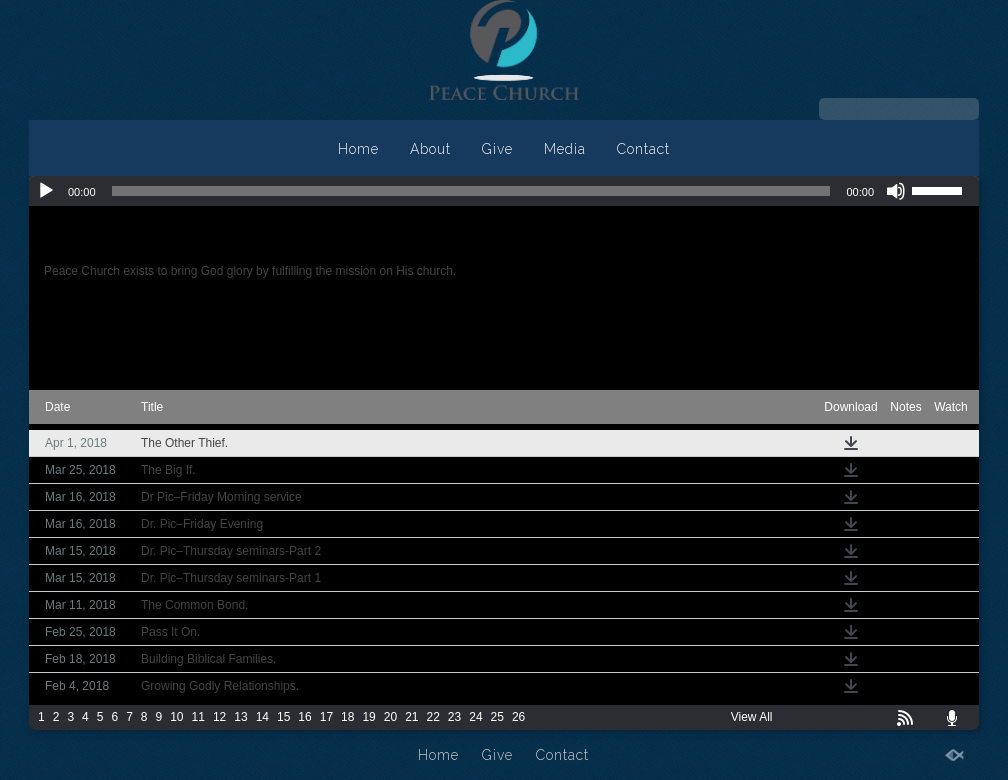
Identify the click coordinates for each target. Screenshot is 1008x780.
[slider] (471, 191)
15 (283, 717)
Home (358, 149)
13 (240, 717)
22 (433, 717)
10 (176, 717)
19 (368, 717)
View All (752, 717)
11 (198, 717)
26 (518, 717)
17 (326, 717)
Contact (643, 149)
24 (475, 717)
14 (262, 717)
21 (411, 717)
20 (390, 717)
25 (497, 717)
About (430, 149)
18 (347, 717)
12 (219, 717)
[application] (504, 191)
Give (497, 149)
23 (454, 717)
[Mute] (896, 191)
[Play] (46, 191)
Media (565, 149)
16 (304, 717)
